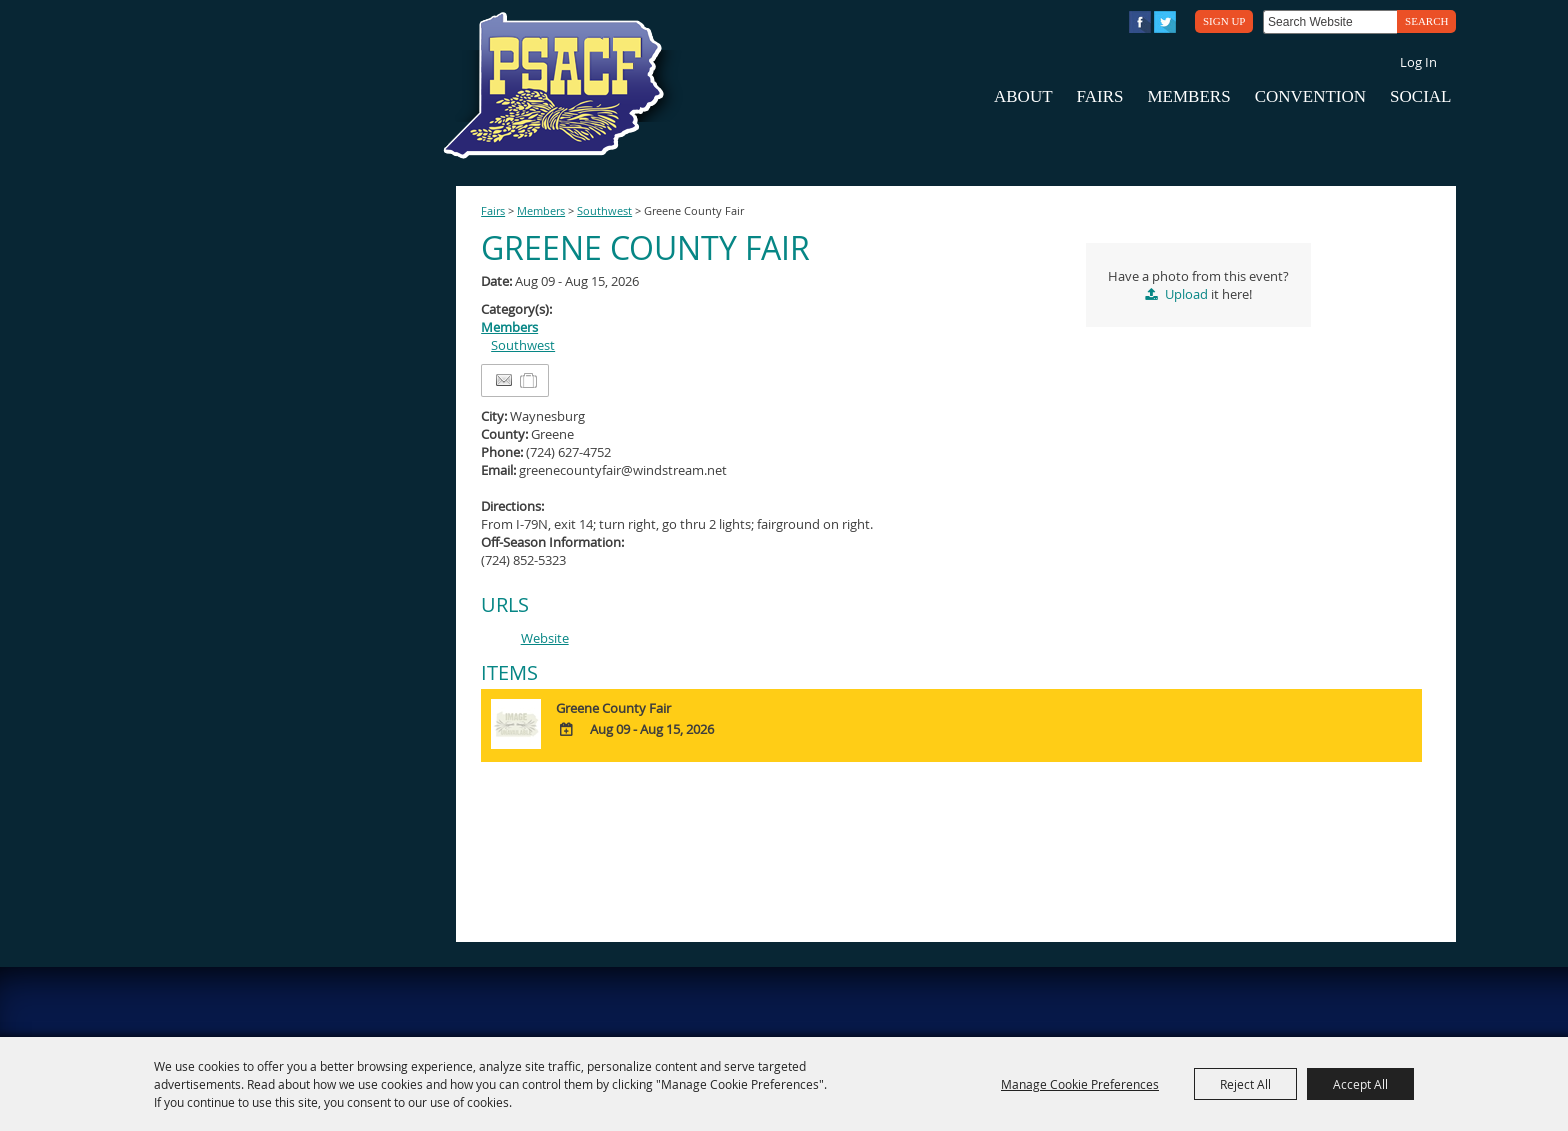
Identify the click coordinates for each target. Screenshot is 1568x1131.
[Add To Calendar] (566, 730)
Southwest (604, 211)
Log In (1418, 62)
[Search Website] (1330, 22)
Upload (1186, 294)
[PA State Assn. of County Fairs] (562, 86)
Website (545, 638)
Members (1188, 96)
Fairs (1100, 96)
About (1023, 96)
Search (1426, 21)
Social (1420, 96)
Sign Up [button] (1224, 21)
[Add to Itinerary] (529, 381)
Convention (1310, 96)
